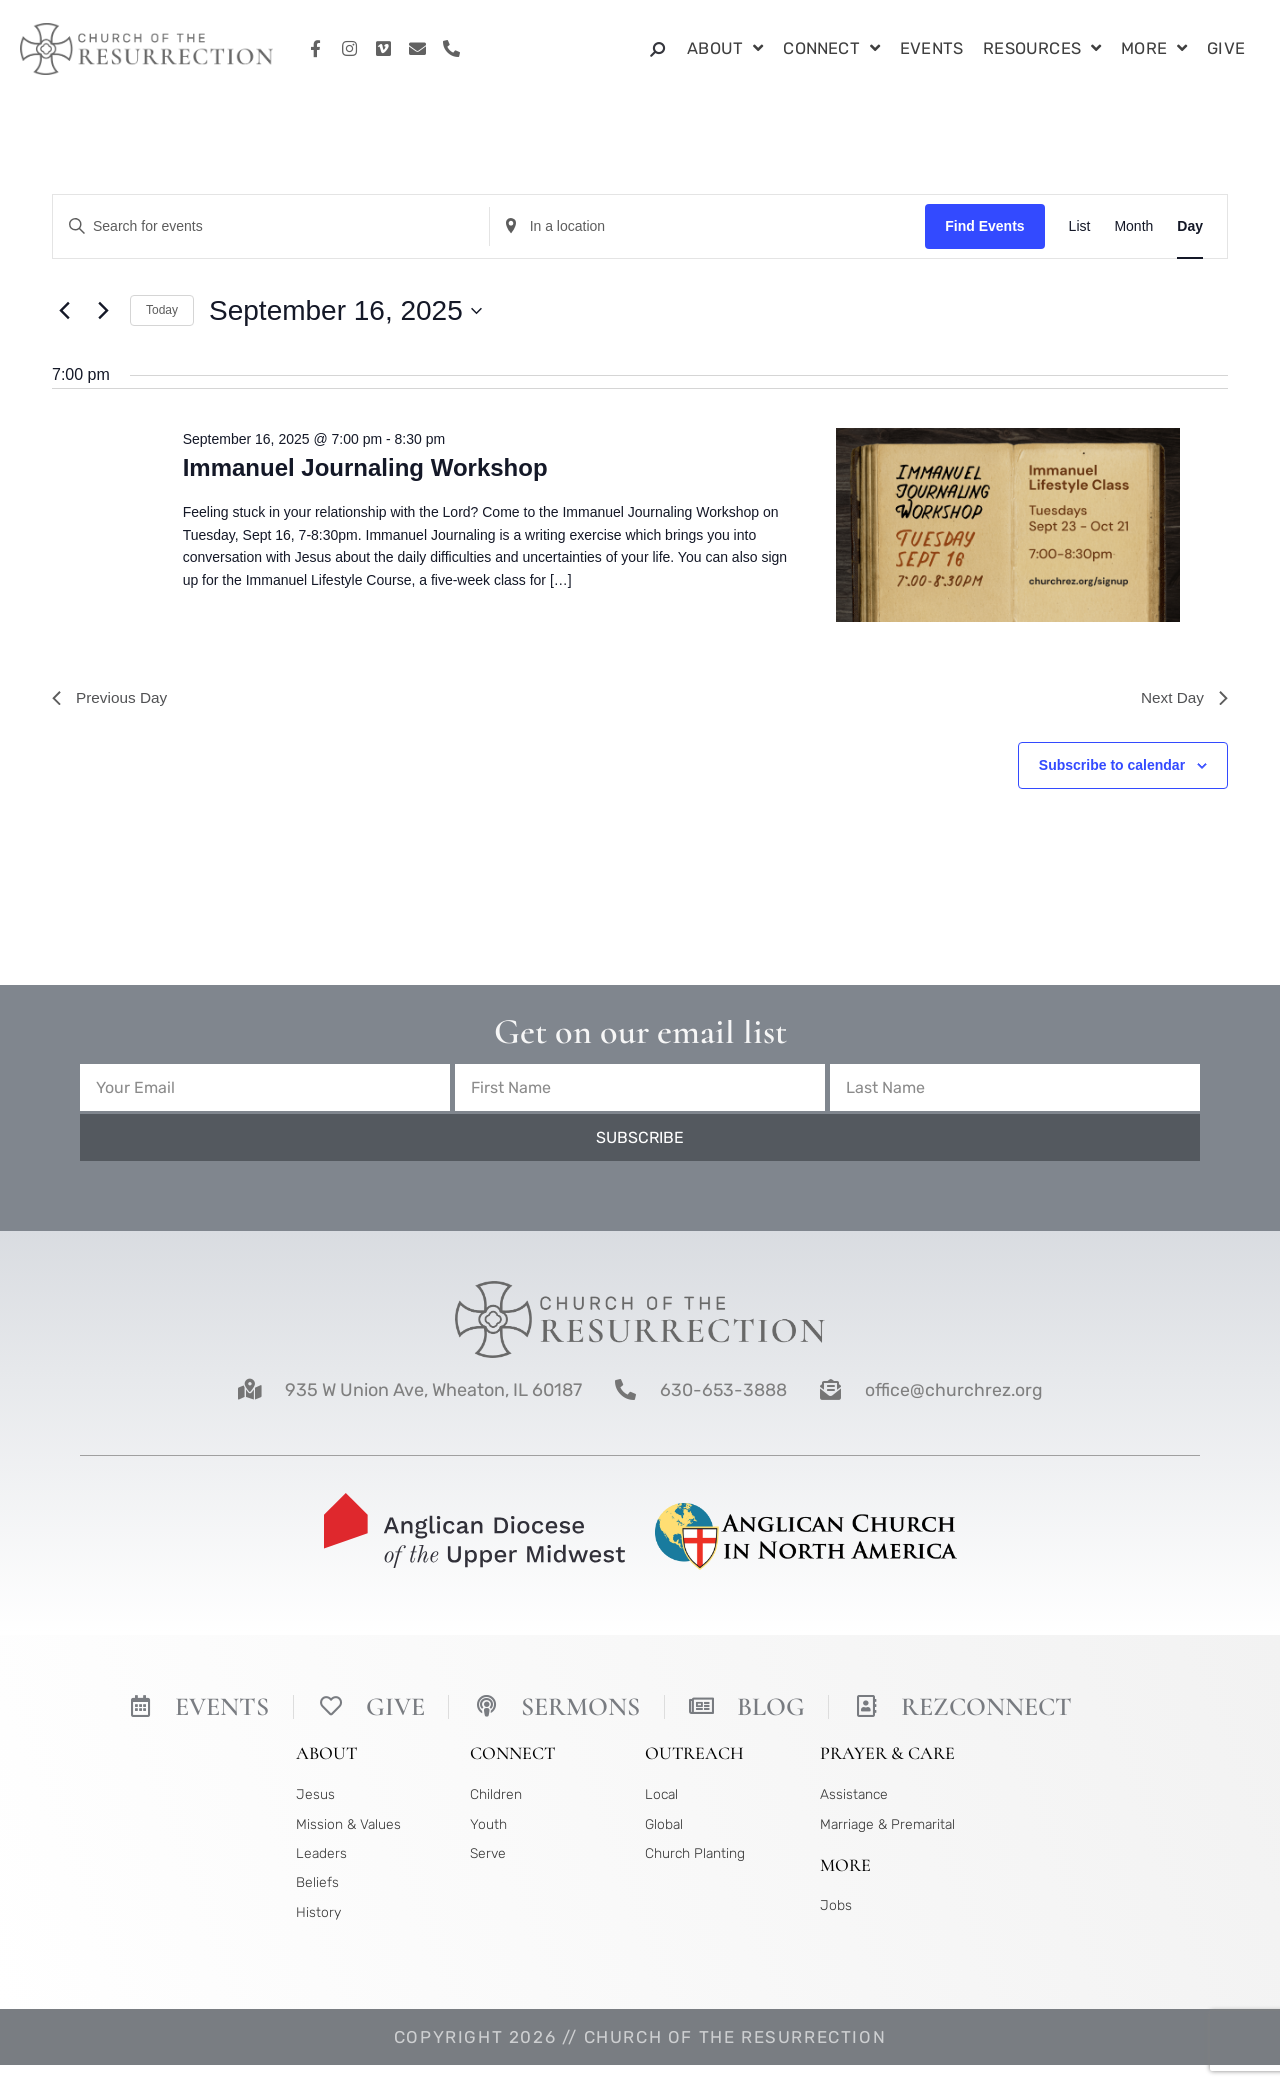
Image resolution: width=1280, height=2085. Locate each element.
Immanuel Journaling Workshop (365, 467)
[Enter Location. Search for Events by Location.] (708, 226)
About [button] (725, 49)
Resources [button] (1042, 49)
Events (931, 48)
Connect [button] (831, 49)
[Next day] (103, 311)
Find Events (984, 226)
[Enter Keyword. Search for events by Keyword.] (271, 226)
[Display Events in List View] (1080, 226)
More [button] (1154, 49)
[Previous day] (64, 311)
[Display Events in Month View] (1133, 226)
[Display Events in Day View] (1190, 226)
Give (1226, 48)
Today (162, 310)
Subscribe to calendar (1112, 767)
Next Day (1183, 698)
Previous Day (111, 698)
